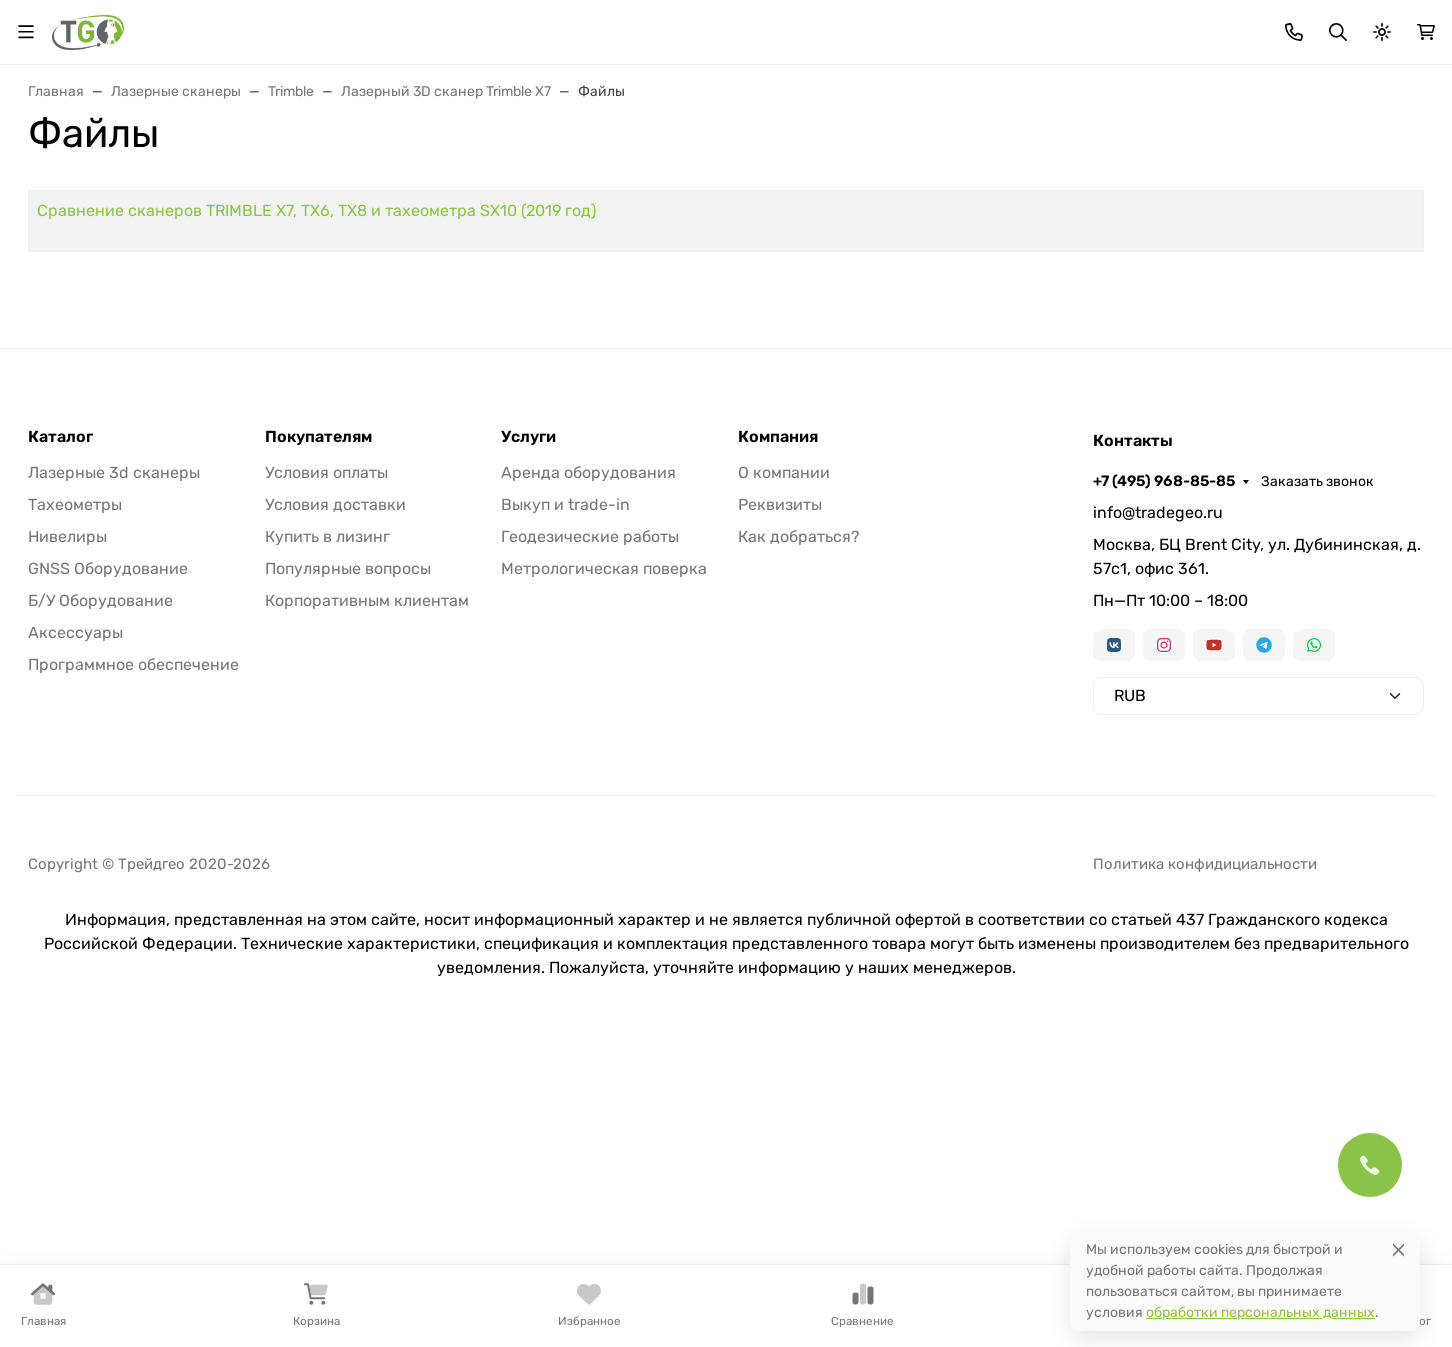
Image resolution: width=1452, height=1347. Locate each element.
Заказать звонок (1367, 25)
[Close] (1398, 1249)
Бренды (448, 25)
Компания (778, 732)
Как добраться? (799, 831)
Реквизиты (780, 799)
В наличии (81, 182)
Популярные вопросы (348, 863)
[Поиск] (727, 98)
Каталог (60, 732)
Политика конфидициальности (1205, 1159)
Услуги (528, 732)
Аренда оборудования (588, 767)
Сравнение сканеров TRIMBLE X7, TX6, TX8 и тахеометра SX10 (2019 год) (606, 355)
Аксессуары (1070, 182)
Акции (372, 25)
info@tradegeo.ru (1158, 807)
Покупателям (318, 732)
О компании (784, 767)
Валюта (62, 25)
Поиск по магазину (893, 99)
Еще (1371, 182)
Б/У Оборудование (100, 895)
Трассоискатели (910, 182)
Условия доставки (335, 799)
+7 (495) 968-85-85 (1214, 25)
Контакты (858, 25)
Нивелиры (562, 182)
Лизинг (527, 25)
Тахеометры (220, 182)
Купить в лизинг (327, 831)
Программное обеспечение (133, 959)
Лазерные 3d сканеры (114, 767)
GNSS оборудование (395, 182)
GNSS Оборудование (108, 863)
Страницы (68, 347)
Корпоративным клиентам (367, 895)
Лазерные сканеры (725, 182)
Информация (738, 25)
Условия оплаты (326, 767)
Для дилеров (623, 25)
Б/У (1279, 182)
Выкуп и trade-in (565, 799)
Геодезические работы (590, 831)
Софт (1189, 182)
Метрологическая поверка (604, 863)
